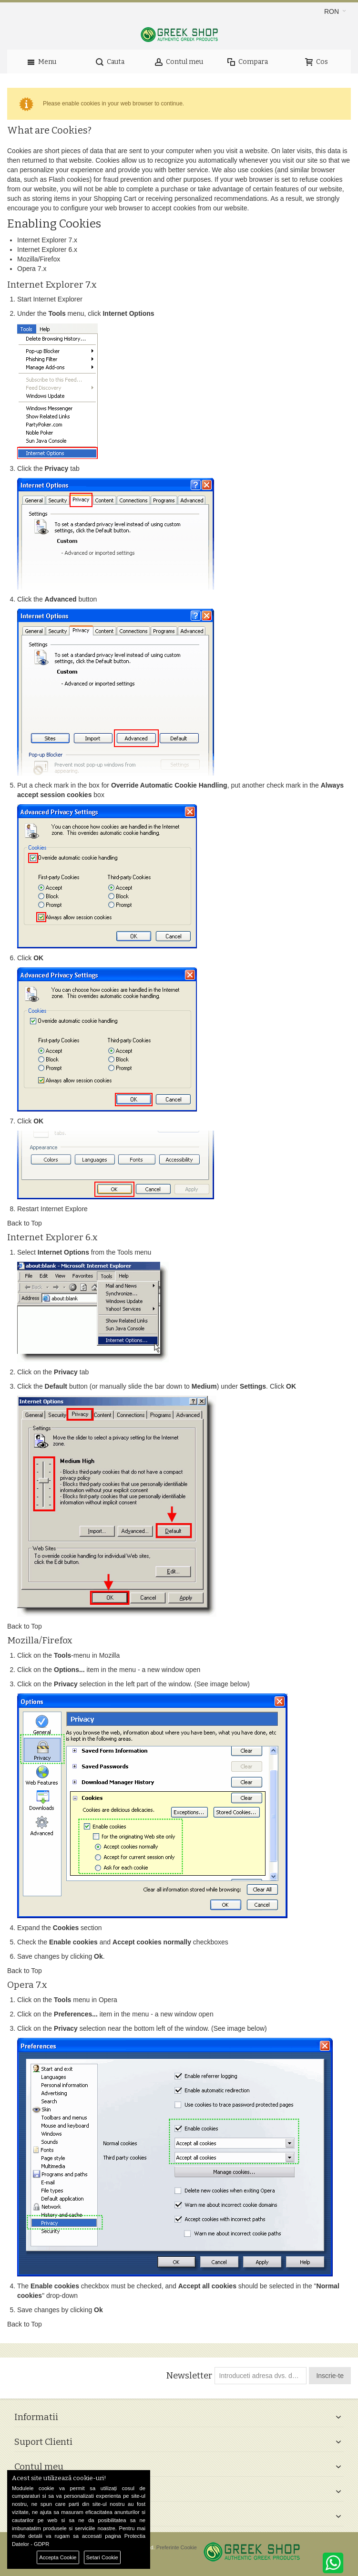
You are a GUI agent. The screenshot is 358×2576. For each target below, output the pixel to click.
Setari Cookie (102, 2557)
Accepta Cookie (57, 2557)
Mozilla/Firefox (38, 259)
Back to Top (24, 1223)
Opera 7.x (31, 268)
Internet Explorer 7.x (47, 240)
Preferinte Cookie (176, 2547)
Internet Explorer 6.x (47, 249)
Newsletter (189, 2375)
